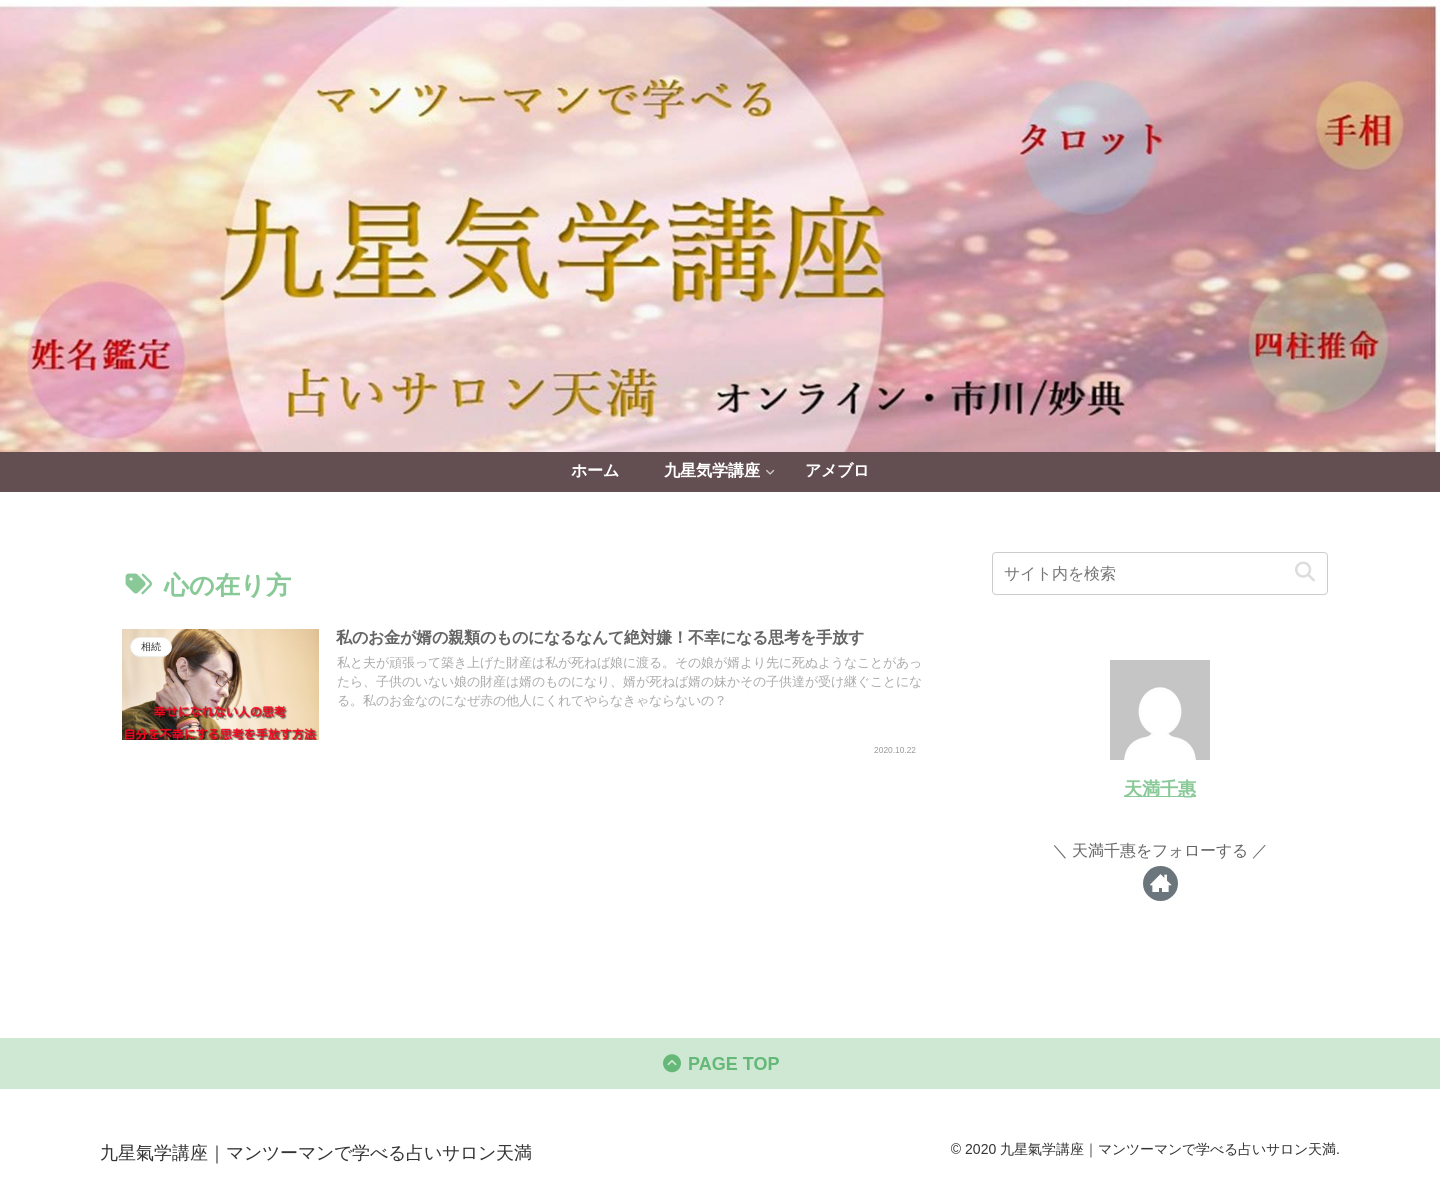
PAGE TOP (720, 1064)
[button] (1304, 572)
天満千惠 (1160, 789)
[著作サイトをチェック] (1160, 883)
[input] (1160, 573)
